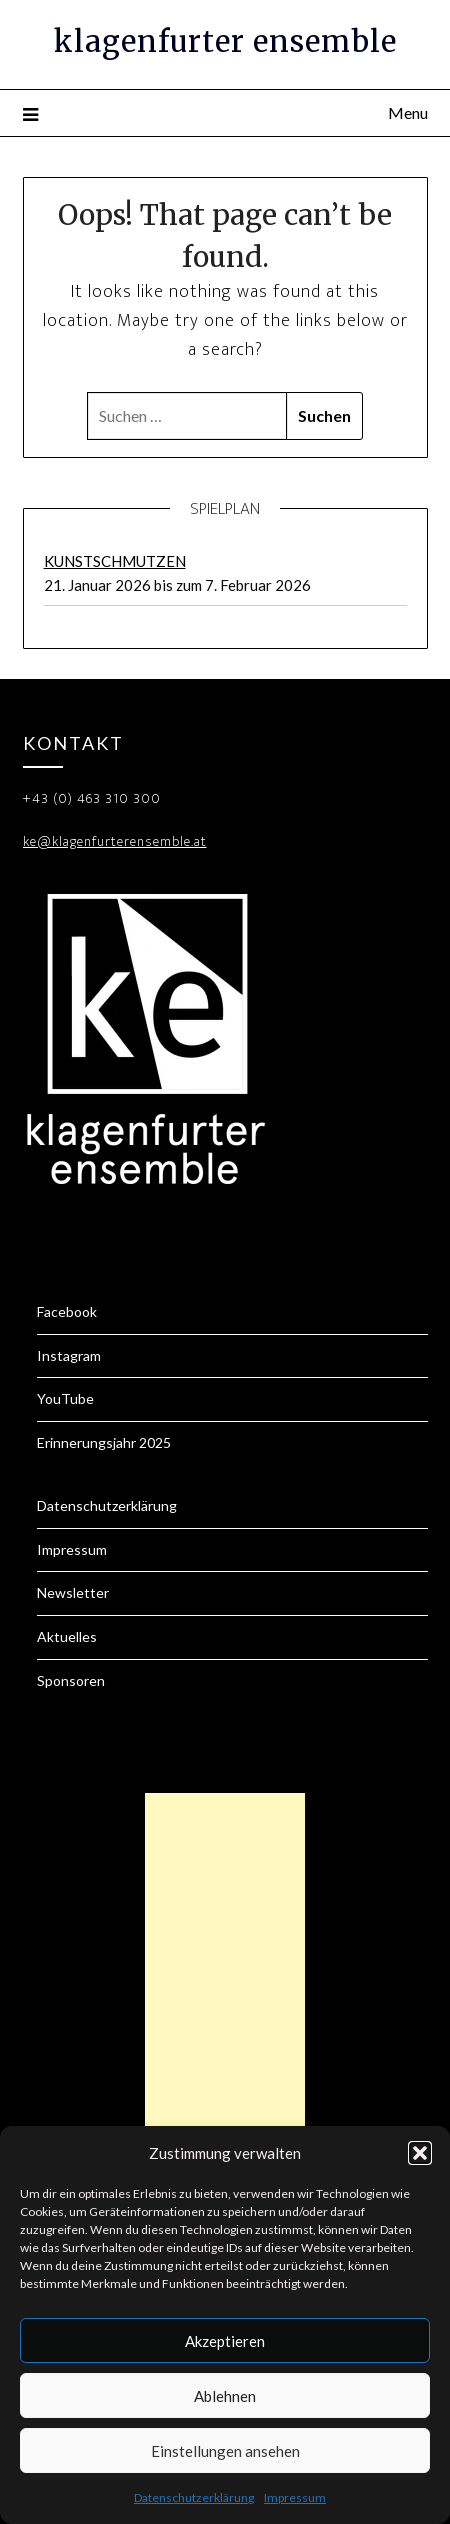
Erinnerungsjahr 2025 (104, 1442)
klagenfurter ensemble (225, 41)
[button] (420, 2153)
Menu (408, 112)
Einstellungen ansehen (225, 2451)
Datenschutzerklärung (194, 2497)
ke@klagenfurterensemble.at (115, 841)
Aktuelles (67, 1636)
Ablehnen (225, 2396)
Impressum (295, 2497)
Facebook (67, 1311)
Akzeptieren (225, 2341)
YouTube (65, 1398)
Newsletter (73, 1592)
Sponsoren (71, 1680)
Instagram (69, 1355)
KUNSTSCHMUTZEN (115, 561)
